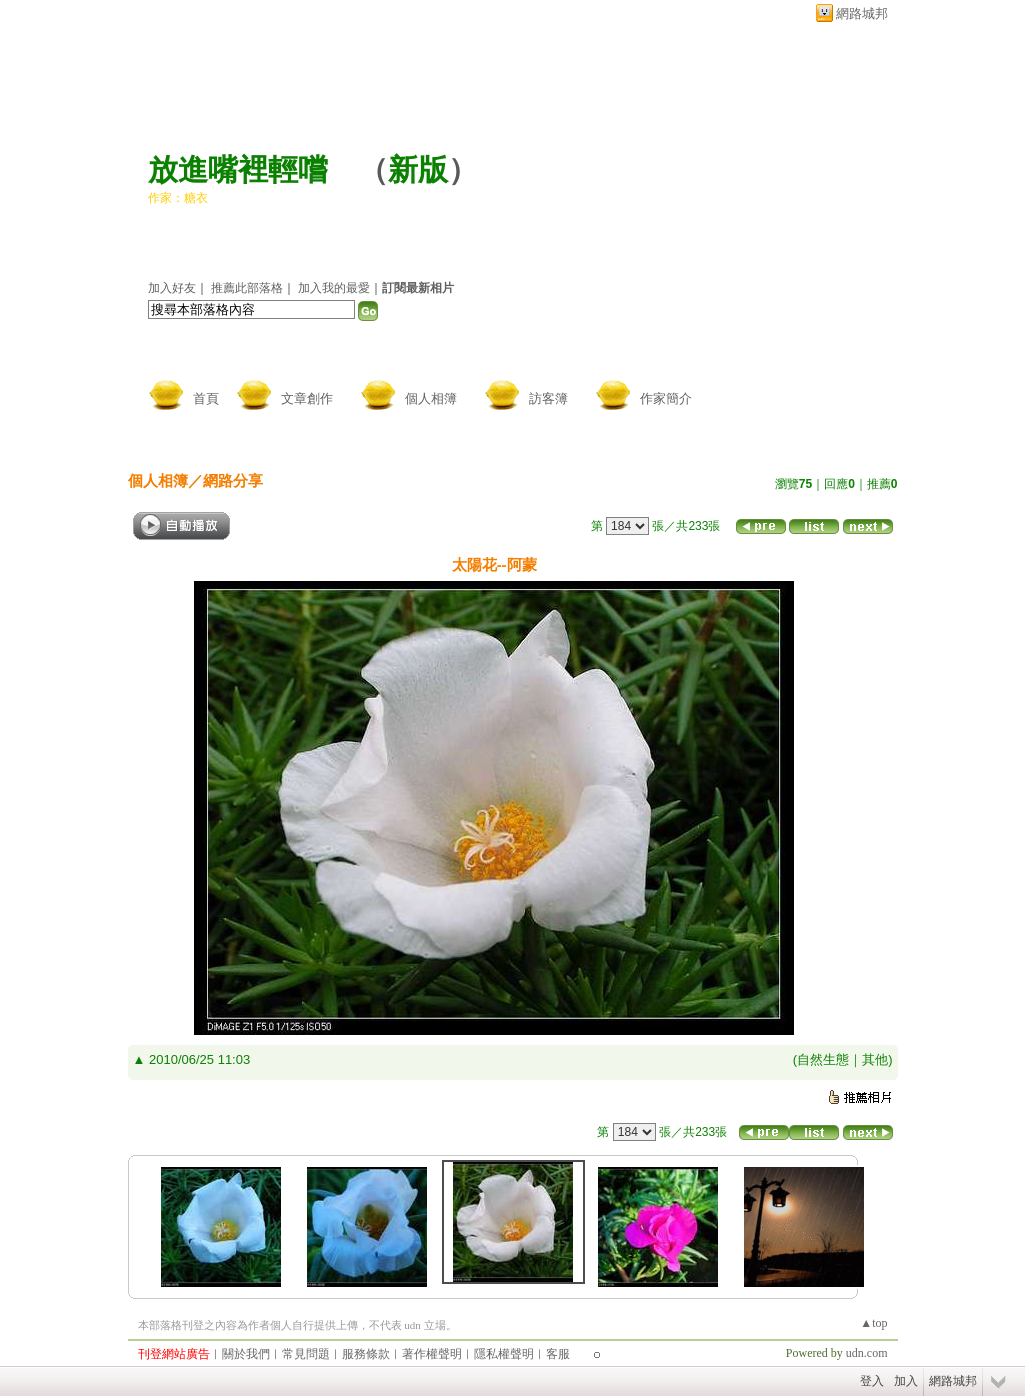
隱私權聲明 (504, 1354)
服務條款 (366, 1354)
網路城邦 (862, 13)
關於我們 (246, 1354)
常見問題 (306, 1354)
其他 (875, 1059)
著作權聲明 (432, 1354)
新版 (418, 169)
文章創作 (307, 398)
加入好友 (172, 288)
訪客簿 (548, 398)
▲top (873, 1323)
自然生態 (823, 1059)
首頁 (206, 398)
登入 (872, 1381)
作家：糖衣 (178, 198)
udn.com (867, 1353)
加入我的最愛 (334, 288)
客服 (558, 1354)
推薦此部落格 (247, 288)
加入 (906, 1381)
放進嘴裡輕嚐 (238, 169)
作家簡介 (666, 398)
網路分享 (233, 480)
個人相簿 (431, 398)
